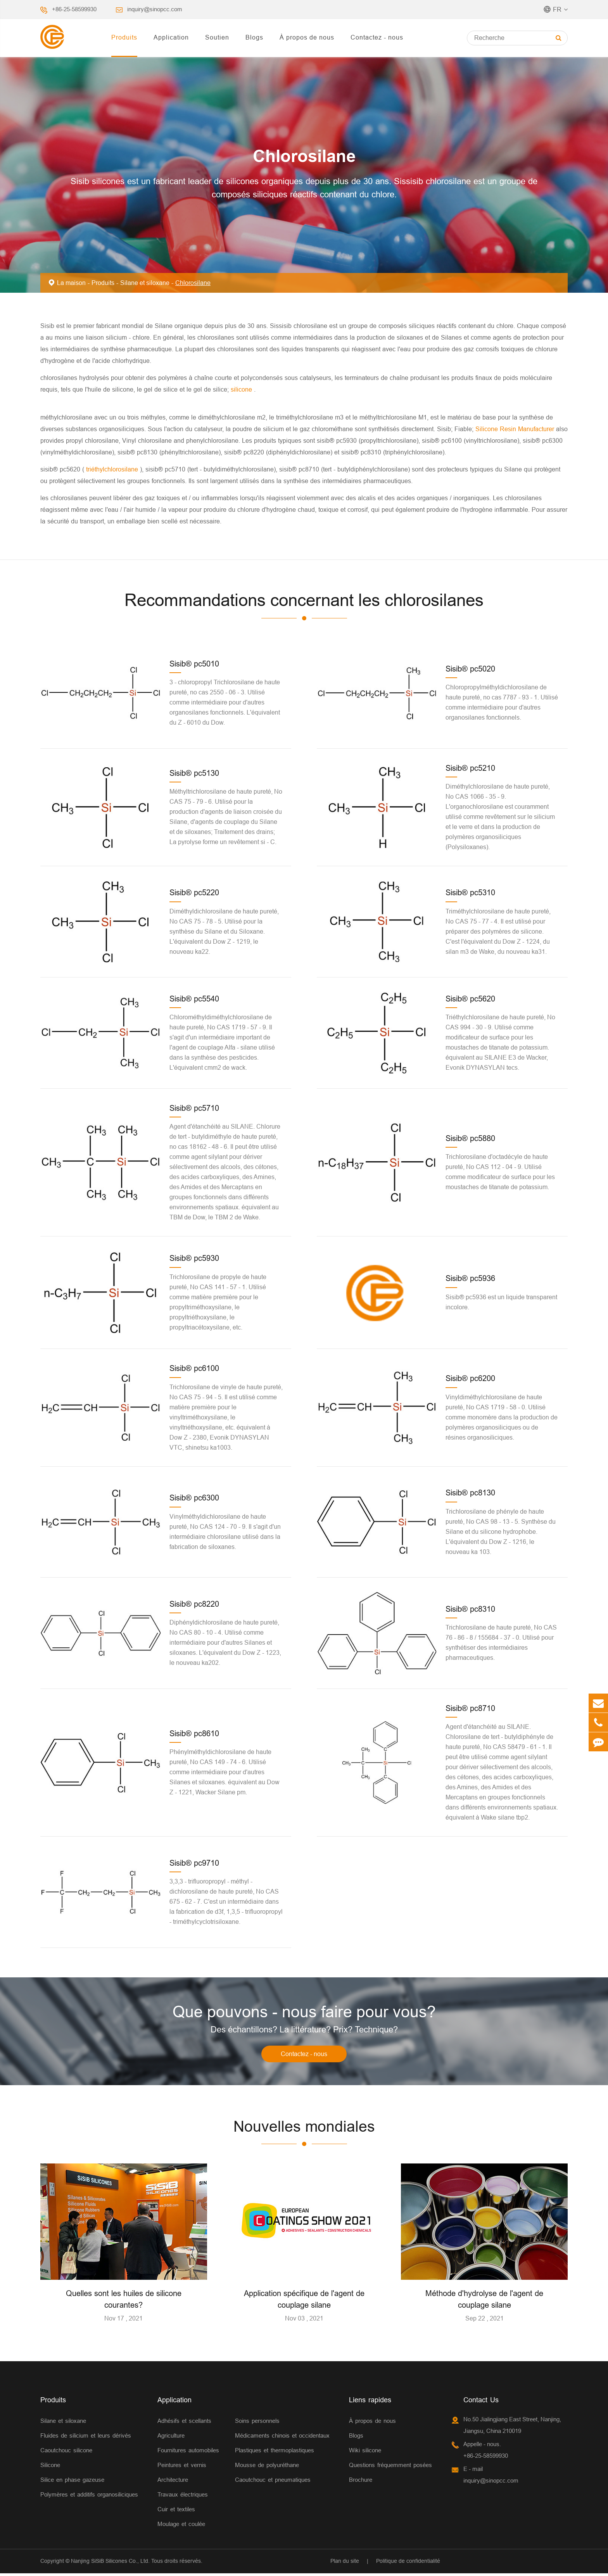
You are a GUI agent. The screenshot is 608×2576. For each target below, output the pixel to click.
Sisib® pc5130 (194, 772)
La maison (71, 282)
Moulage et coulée (181, 2526)
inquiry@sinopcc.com (154, 9)
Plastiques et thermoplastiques (274, 2453)
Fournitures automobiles (188, 2453)
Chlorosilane (193, 282)
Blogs (254, 37)
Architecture (172, 2482)
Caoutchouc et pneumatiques (273, 2482)
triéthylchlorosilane (112, 469)
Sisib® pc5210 (470, 767)
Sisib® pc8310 (470, 1608)
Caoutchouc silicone (66, 2453)
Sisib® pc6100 (194, 1368)
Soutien (217, 37)
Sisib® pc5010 (194, 663)
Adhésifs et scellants (184, 2423)
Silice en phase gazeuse (72, 2482)
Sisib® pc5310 (470, 892)
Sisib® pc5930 (194, 1257)
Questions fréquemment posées (390, 2467)
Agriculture (171, 2438)
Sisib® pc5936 (470, 1278)
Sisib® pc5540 (194, 998)
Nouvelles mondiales (304, 2128)
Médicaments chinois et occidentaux (282, 2438)
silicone (242, 389)
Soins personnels (257, 2423)
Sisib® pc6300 (194, 1497)
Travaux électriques (182, 2497)
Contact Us (481, 2402)
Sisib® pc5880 (470, 1138)
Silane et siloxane (144, 282)
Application (171, 37)
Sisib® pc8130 (470, 1492)
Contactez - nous (377, 37)
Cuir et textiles (176, 2512)
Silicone (50, 2467)
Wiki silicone (365, 2453)
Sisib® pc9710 (194, 1862)
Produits (124, 37)
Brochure (360, 2482)
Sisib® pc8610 (194, 1733)
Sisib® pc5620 (470, 998)
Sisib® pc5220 (194, 892)
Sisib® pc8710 (470, 1708)
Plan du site (344, 2563)
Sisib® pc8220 (194, 1603)
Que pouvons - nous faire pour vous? (304, 2013)
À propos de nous (307, 37)
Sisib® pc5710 (194, 1107)
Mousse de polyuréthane (267, 2467)
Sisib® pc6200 (470, 1378)
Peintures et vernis (181, 2467)
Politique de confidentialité (408, 2563)
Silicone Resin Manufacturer (515, 428)
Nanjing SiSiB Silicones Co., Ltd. (110, 2563)
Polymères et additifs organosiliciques (89, 2497)
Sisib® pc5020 (470, 668)
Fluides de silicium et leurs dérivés (85, 2438)
